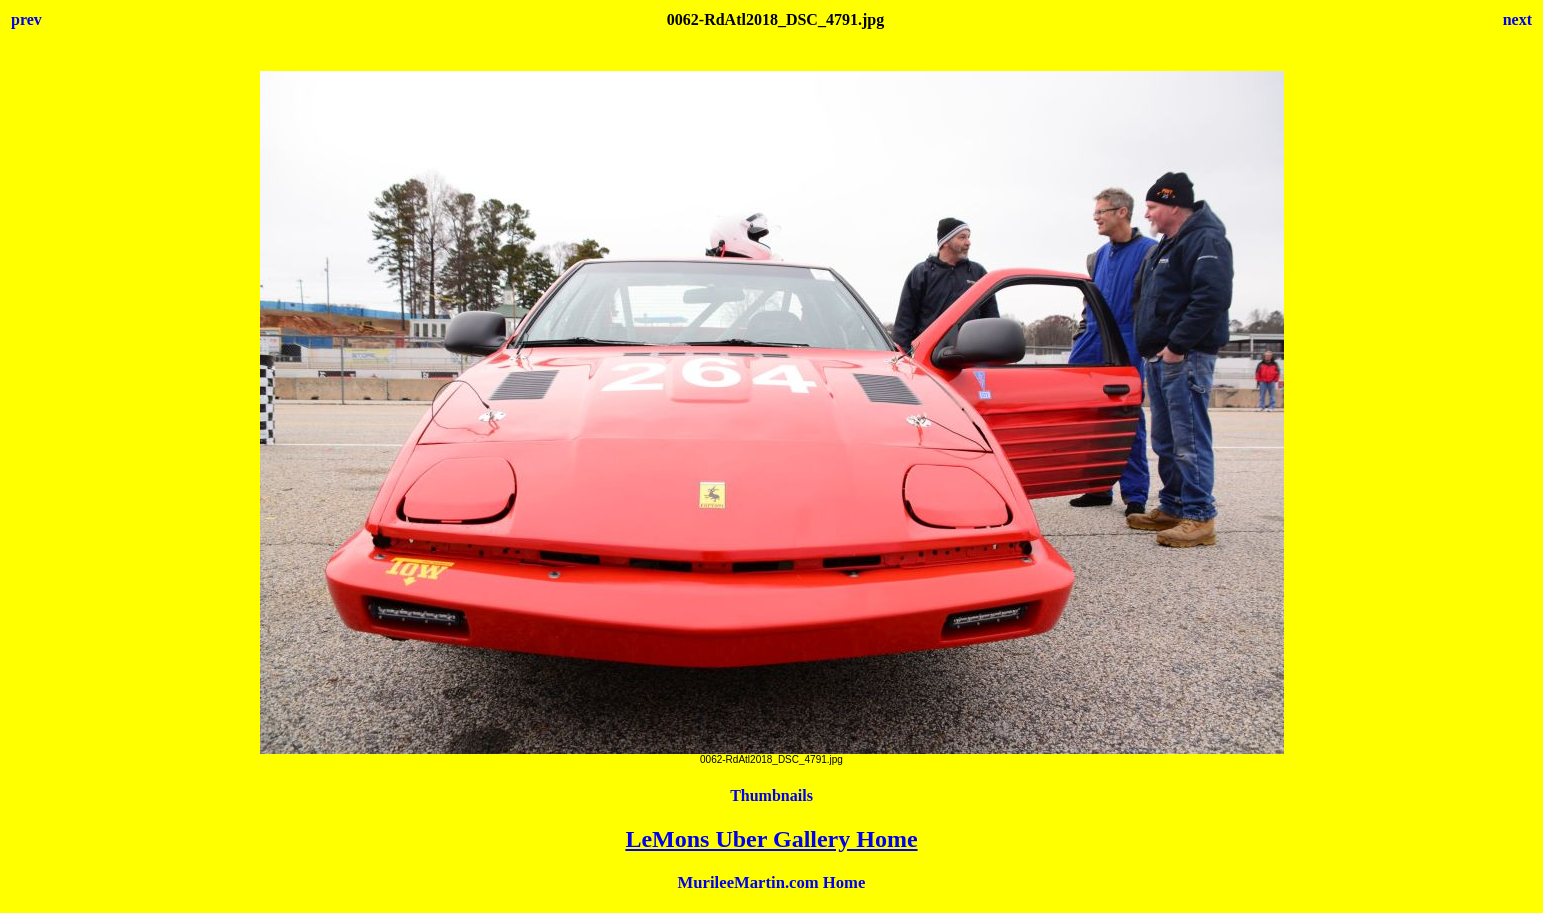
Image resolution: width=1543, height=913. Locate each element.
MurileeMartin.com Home (772, 882)
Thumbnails (771, 795)
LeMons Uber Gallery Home (771, 839)
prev (26, 19)
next (1517, 19)
